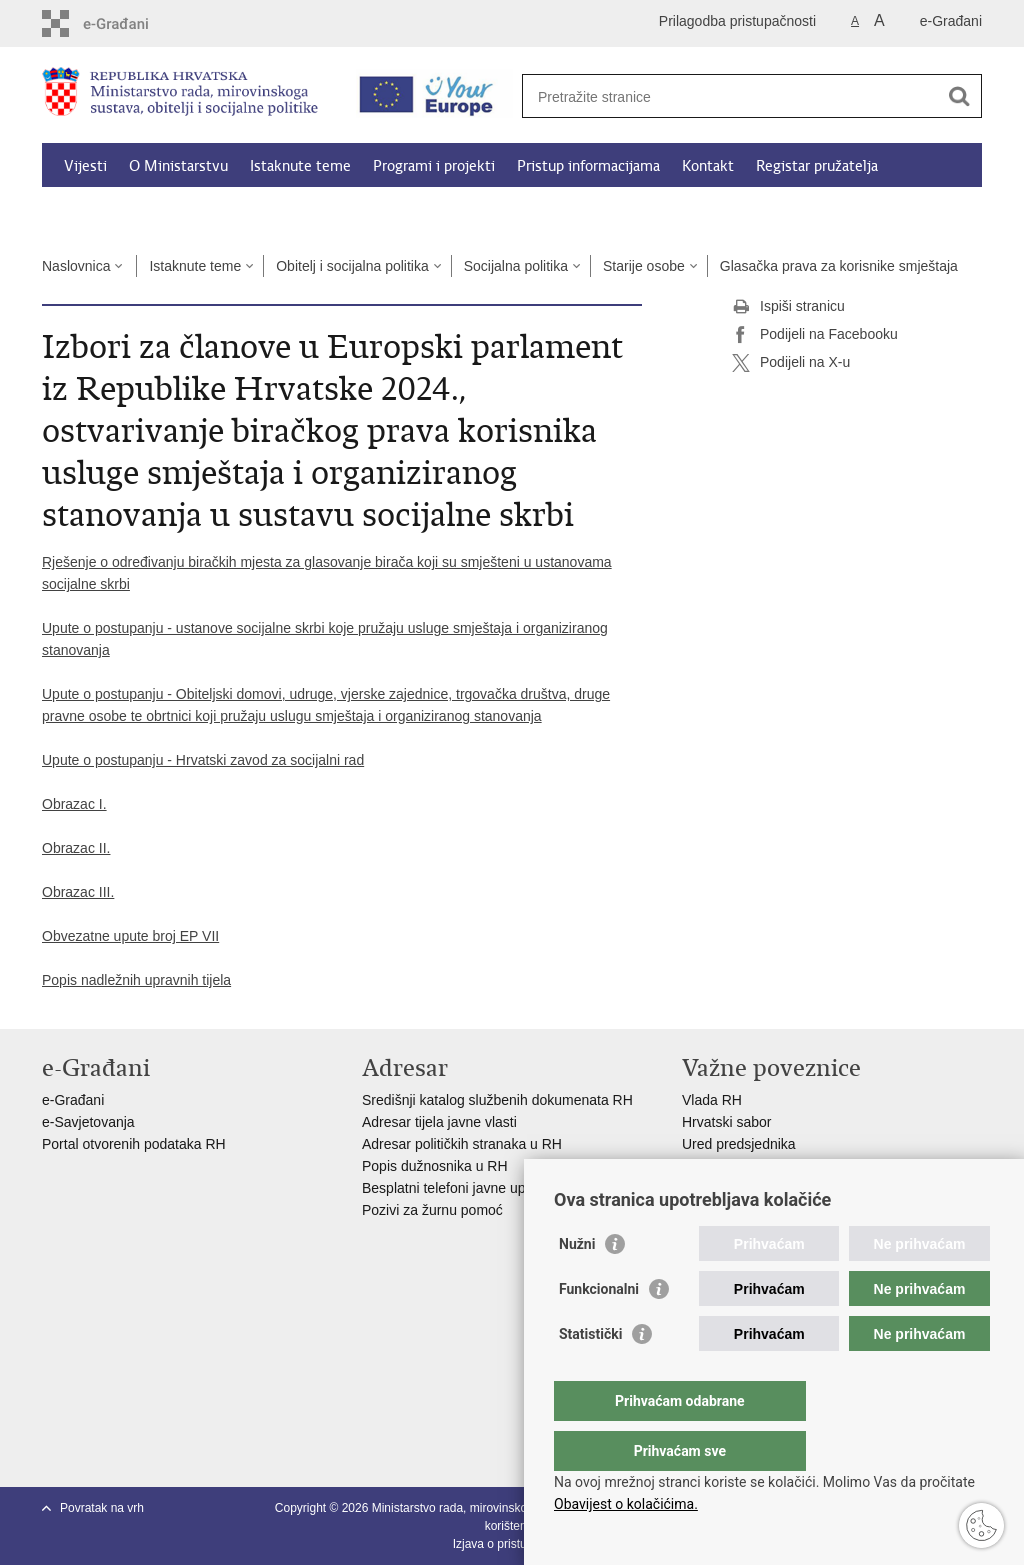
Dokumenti (312, 212)
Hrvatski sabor (726, 1122)
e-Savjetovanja (88, 1122)
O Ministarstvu (178, 166)
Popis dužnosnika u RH (435, 1166)
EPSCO (706, 1166)
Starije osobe (644, 266)
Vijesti (85, 166)
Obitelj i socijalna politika (352, 266)
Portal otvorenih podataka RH (136, 1144)
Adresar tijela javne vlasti (439, 1122)
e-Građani (951, 21)
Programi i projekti (434, 166)
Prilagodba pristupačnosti (737, 21)
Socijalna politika (516, 266)
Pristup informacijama (588, 166)
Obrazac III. (78, 892)
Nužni (577, 1284)
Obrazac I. (74, 804)
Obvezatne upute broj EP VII (130, 936)
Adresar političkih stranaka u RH (462, 1144)
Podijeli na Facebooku (815, 335)
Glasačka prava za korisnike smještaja (839, 266)
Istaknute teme (300, 166)
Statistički (590, 1374)
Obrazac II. (76, 848)
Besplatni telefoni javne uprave (457, 1188)
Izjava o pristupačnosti (512, 1544)
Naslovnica (76, 266)
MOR (698, 1188)
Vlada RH (712, 1100)
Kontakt (708, 166)
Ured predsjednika (739, 1144)
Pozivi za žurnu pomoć (432, 1210)
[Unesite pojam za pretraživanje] (730, 96)
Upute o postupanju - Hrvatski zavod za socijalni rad (203, 760)
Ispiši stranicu (788, 307)
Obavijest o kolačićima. (626, 1504)
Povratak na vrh (102, 1508)
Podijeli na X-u (791, 363)
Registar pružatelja (817, 166)
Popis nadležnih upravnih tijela (136, 980)
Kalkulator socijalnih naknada (158, 212)
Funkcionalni (599, 1329)
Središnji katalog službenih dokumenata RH (497, 1100)
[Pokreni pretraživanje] (959, 96)
